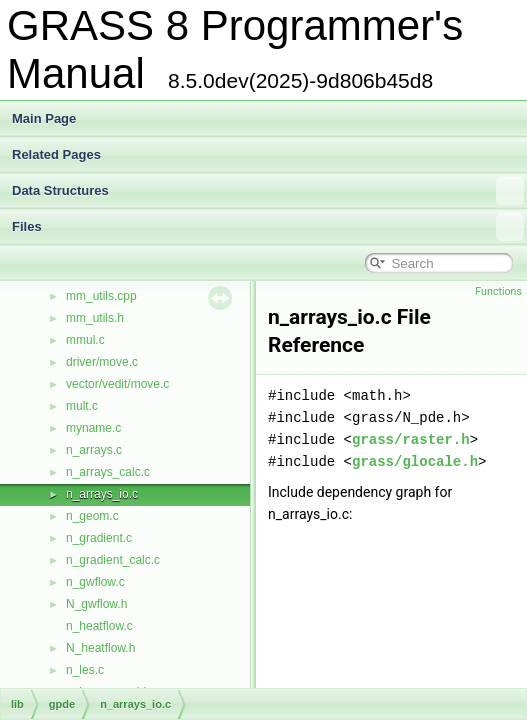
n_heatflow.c (99, 626)
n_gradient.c (99, 538)
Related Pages (56, 154)
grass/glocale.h (415, 461)
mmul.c (85, 340)
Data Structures (268, 191)
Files (268, 227)
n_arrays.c (94, 450)
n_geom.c (92, 516)
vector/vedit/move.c (117, 384)
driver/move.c (102, 362)
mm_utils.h (95, 318)
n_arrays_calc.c (108, 472)
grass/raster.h (411, 439)
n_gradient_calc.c (113, 560)
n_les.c (85, 670)
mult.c (82, 406)
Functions (498, 291)
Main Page (44, 118)
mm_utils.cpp (101, 296)
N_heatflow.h (100, 648)
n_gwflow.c (95, 582)
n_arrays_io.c (102, 494)
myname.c (93, 428)
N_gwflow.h (96, 604)
